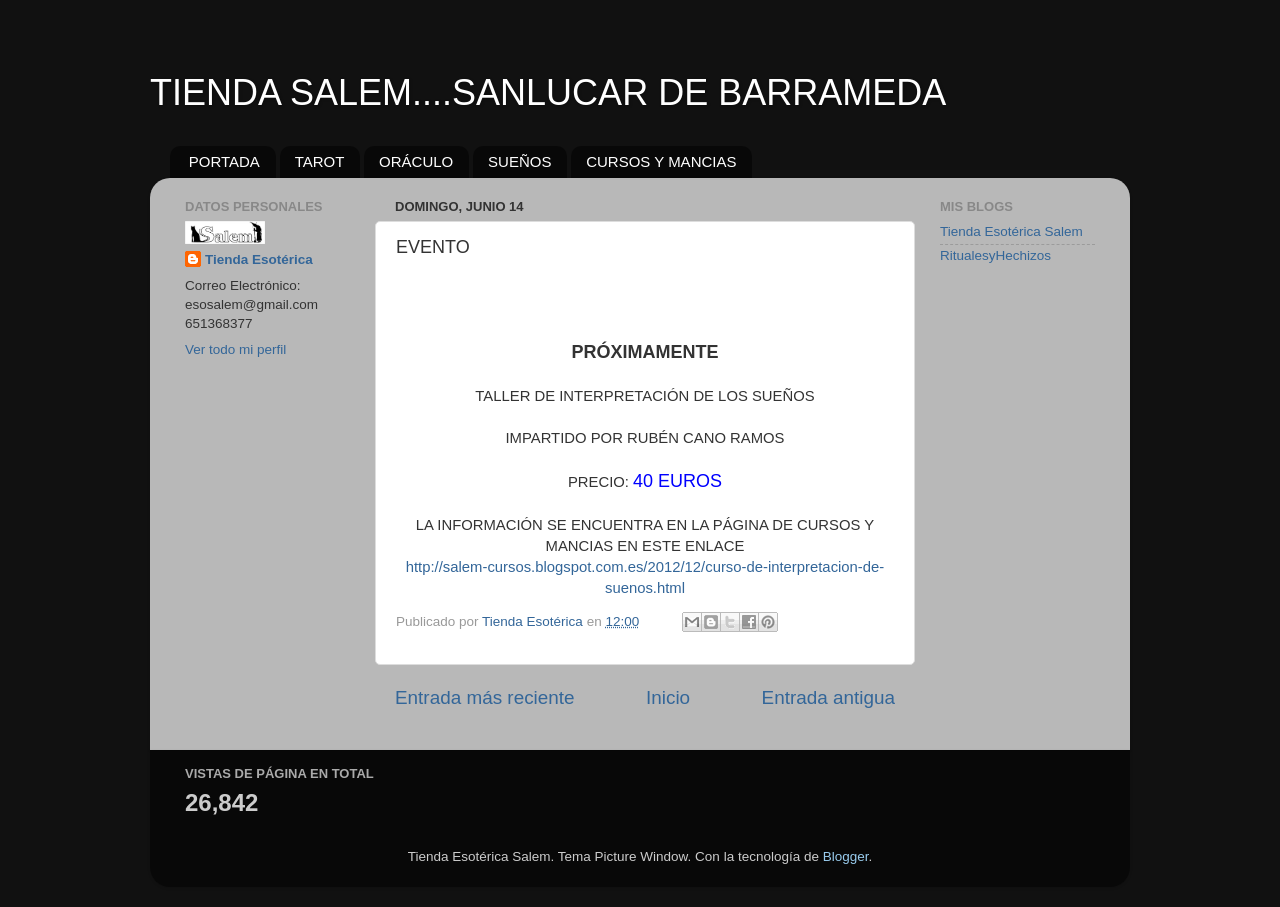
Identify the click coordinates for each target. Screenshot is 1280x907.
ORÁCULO (416, 161)
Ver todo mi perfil (235, 349)
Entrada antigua (828, 697)
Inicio (668, 697)
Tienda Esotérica (259, 259)
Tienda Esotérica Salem (1011, 231)
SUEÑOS (519, 161)
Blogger (846, 856)
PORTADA (224, 161)
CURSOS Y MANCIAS (661, 161)
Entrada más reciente (485, 697)
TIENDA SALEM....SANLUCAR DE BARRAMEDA (548, 92)
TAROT (320, 161)
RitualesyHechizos (995, 255)
